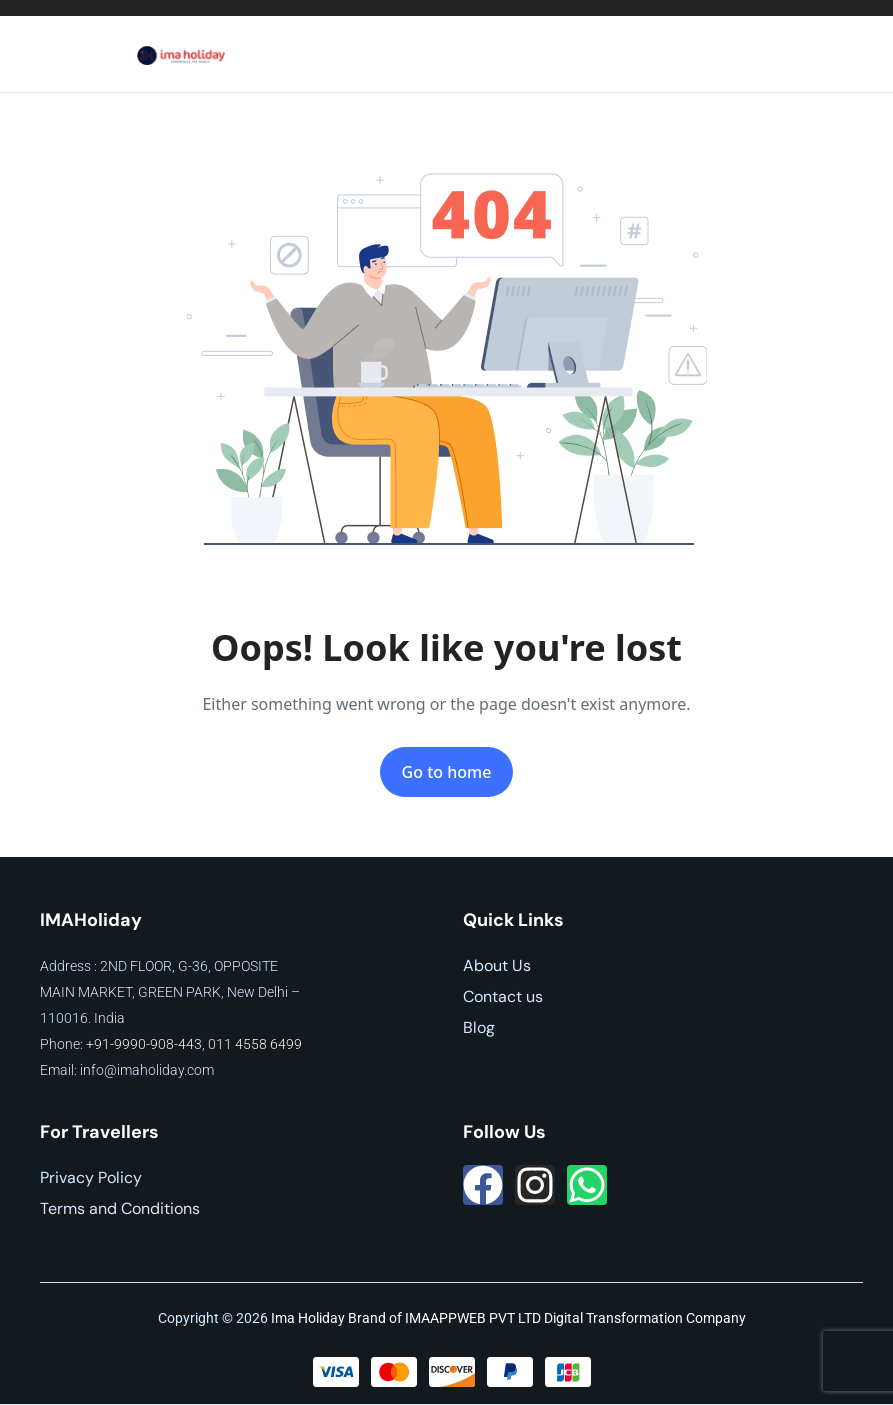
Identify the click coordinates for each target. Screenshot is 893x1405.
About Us (497, 965)
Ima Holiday (308, 1318)
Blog (479, 1027)
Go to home (447, 772)
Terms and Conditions (120, 1208)
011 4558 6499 (255, 1044)
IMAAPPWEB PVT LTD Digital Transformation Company (575, 1318)
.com (199, 1070)
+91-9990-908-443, (147, 1044)
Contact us (503, 996)
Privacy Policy (91, 1177)
